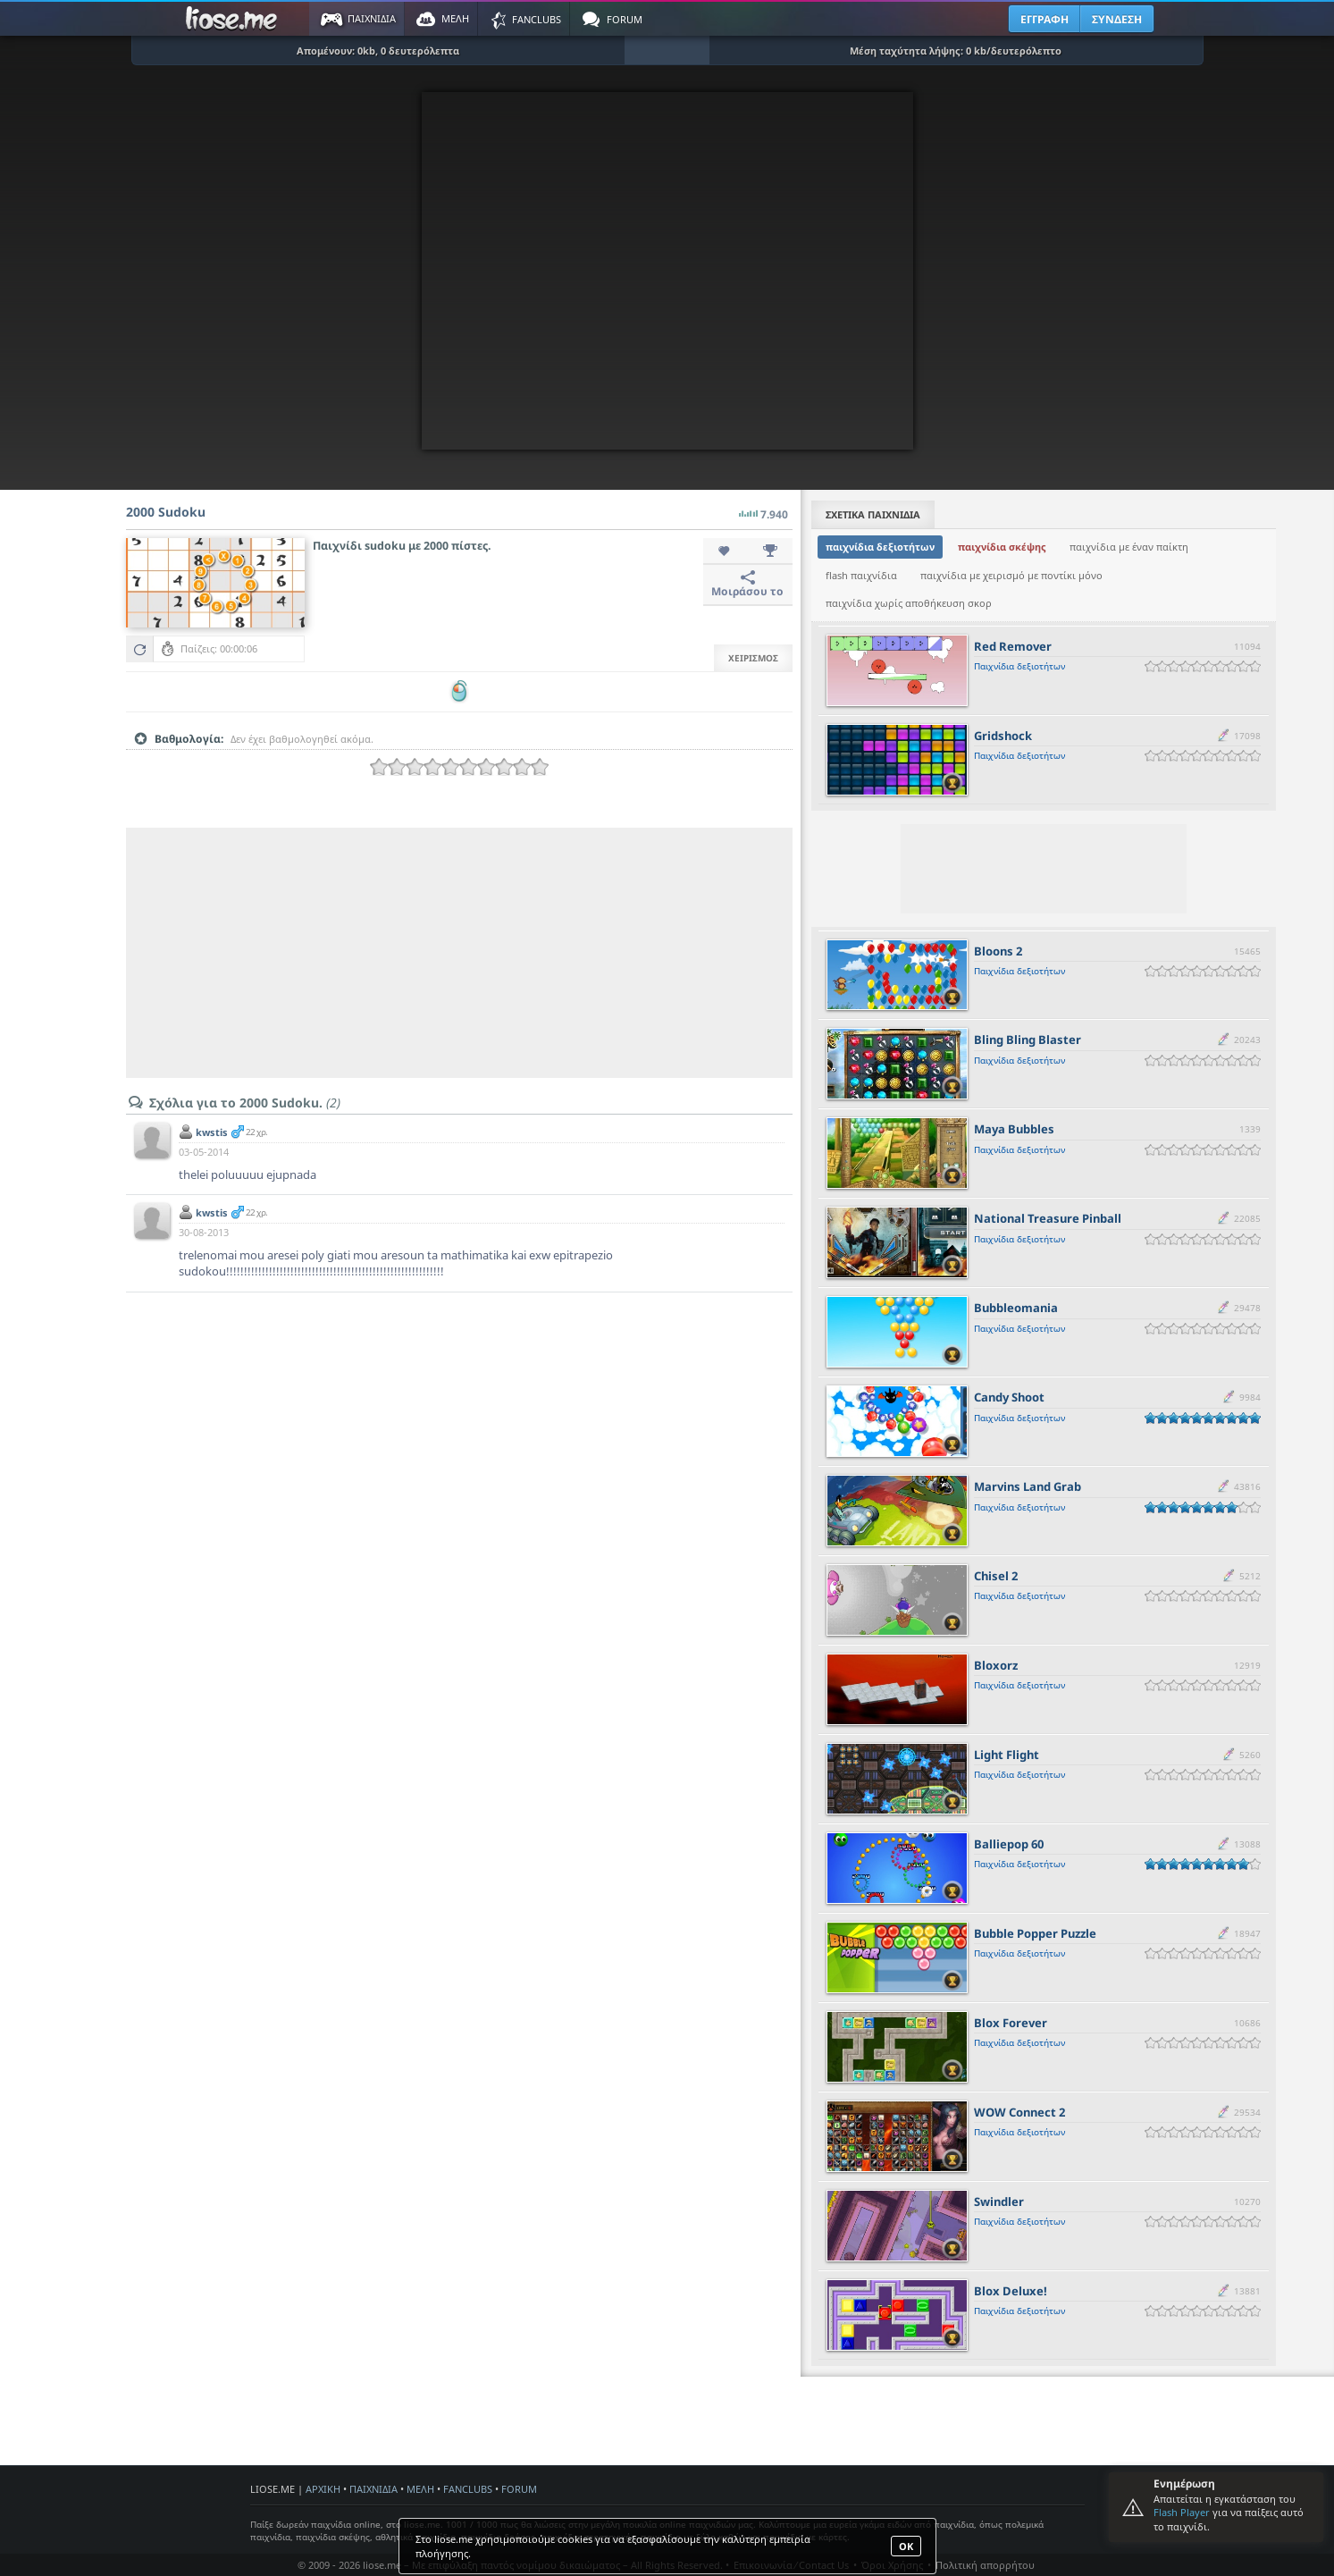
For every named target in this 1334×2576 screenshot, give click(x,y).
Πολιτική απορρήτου (985, 2565)
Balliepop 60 (1009, 1844)
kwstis (212, 1132)
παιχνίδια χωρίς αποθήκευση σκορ (909, 603)
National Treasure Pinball (1047, 1218)
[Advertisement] (459, 953)
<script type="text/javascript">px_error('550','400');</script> (667, 271)
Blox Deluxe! (1010, 2291)
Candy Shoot (1009, 1397)
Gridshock (1003, 736)
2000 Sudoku (166, 511)
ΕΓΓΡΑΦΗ (1044, 19)
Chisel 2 (996, 1576)
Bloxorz (996, 1665)
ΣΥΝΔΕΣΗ (1117, 19)
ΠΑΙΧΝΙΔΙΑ (373, 2489)
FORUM (519, 2489)
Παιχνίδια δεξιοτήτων (1019, 666)
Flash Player (1182, 2512)
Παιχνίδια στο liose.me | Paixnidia (234, 19)
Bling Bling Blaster (1027, 1039)
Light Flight (1006, 1755)
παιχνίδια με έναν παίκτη (1129, 546)
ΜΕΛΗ (420, 2489)
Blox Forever (1010, 2023)
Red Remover (1013, 646)
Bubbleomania (1016, 1308)
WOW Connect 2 (1019, 2112)
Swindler (999, 2201)
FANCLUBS (467, 2489)
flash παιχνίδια (861, 575)
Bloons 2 (998, 951)
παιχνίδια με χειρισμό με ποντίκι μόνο (1011, 575)
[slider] (459, 767)
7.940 (763, 509)
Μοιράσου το (747, 584)
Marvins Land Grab (1027, 1486)
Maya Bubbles (1014, 1129)
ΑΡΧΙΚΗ (323, 2489)
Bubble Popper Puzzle (1035, 1933)
